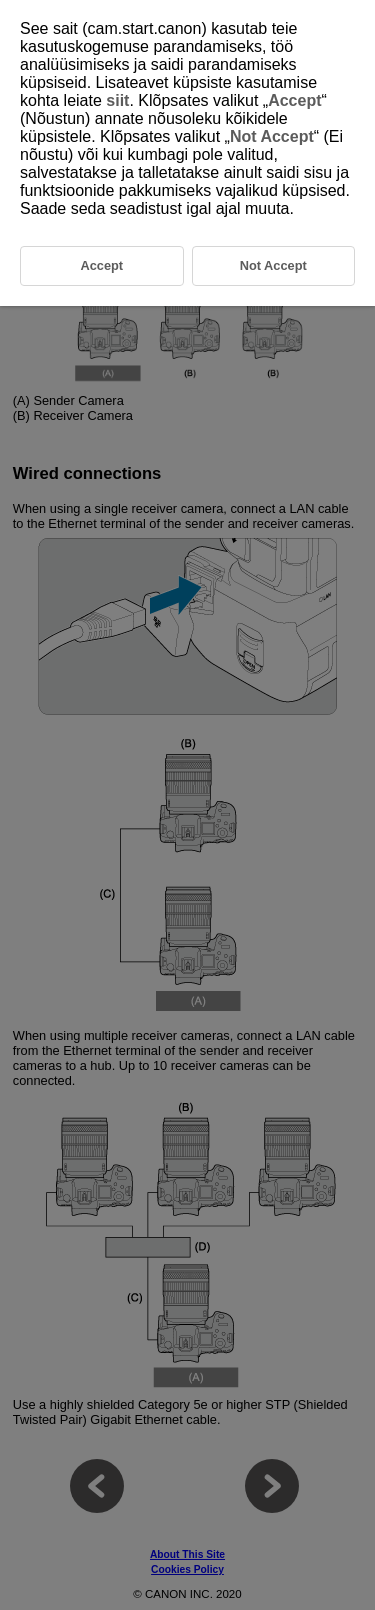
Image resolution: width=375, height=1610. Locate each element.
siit (117, 100)
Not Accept (272, 136)
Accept (294, 100)
